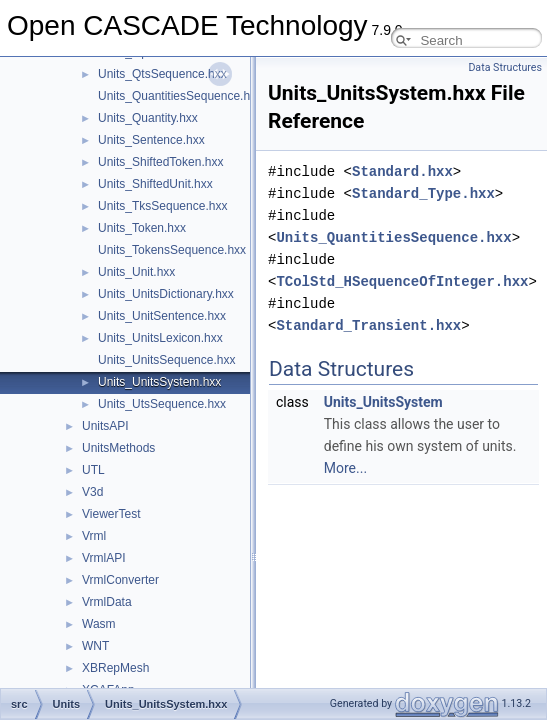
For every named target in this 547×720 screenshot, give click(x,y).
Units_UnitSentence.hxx (162, 316)
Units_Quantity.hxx (148, 118)
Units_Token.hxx (142, 228)
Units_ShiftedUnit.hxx (155, 184)
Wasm (99, 624)
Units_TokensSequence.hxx (172, 250)
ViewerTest (111, 514)
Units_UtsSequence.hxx (162, 404)
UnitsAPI (105, 426)
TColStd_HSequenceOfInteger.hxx (402, 281)
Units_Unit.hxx (136, 272)
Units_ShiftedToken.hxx (160, 162)
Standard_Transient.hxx (368, 325)
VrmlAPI (104, 558)
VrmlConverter (120, 580)
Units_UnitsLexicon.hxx (160, 338)
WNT (95, 646)
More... (345, 468)
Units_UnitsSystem (383, 402)
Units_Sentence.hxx (151, 140)
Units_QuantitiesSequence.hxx (180, 96)
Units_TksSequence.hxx (162, 206)
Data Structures (505, 67)
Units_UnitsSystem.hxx (159, 382)
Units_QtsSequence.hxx (162, 74)
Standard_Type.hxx (423, 193)
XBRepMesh (115, 668)
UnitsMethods (118, 448)
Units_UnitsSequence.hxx (166, 360)
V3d (92, 492)
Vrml (94, 536)
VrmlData (107, 602)
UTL (93, 470)
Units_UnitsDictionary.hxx (166, 294)
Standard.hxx (402, 171)
